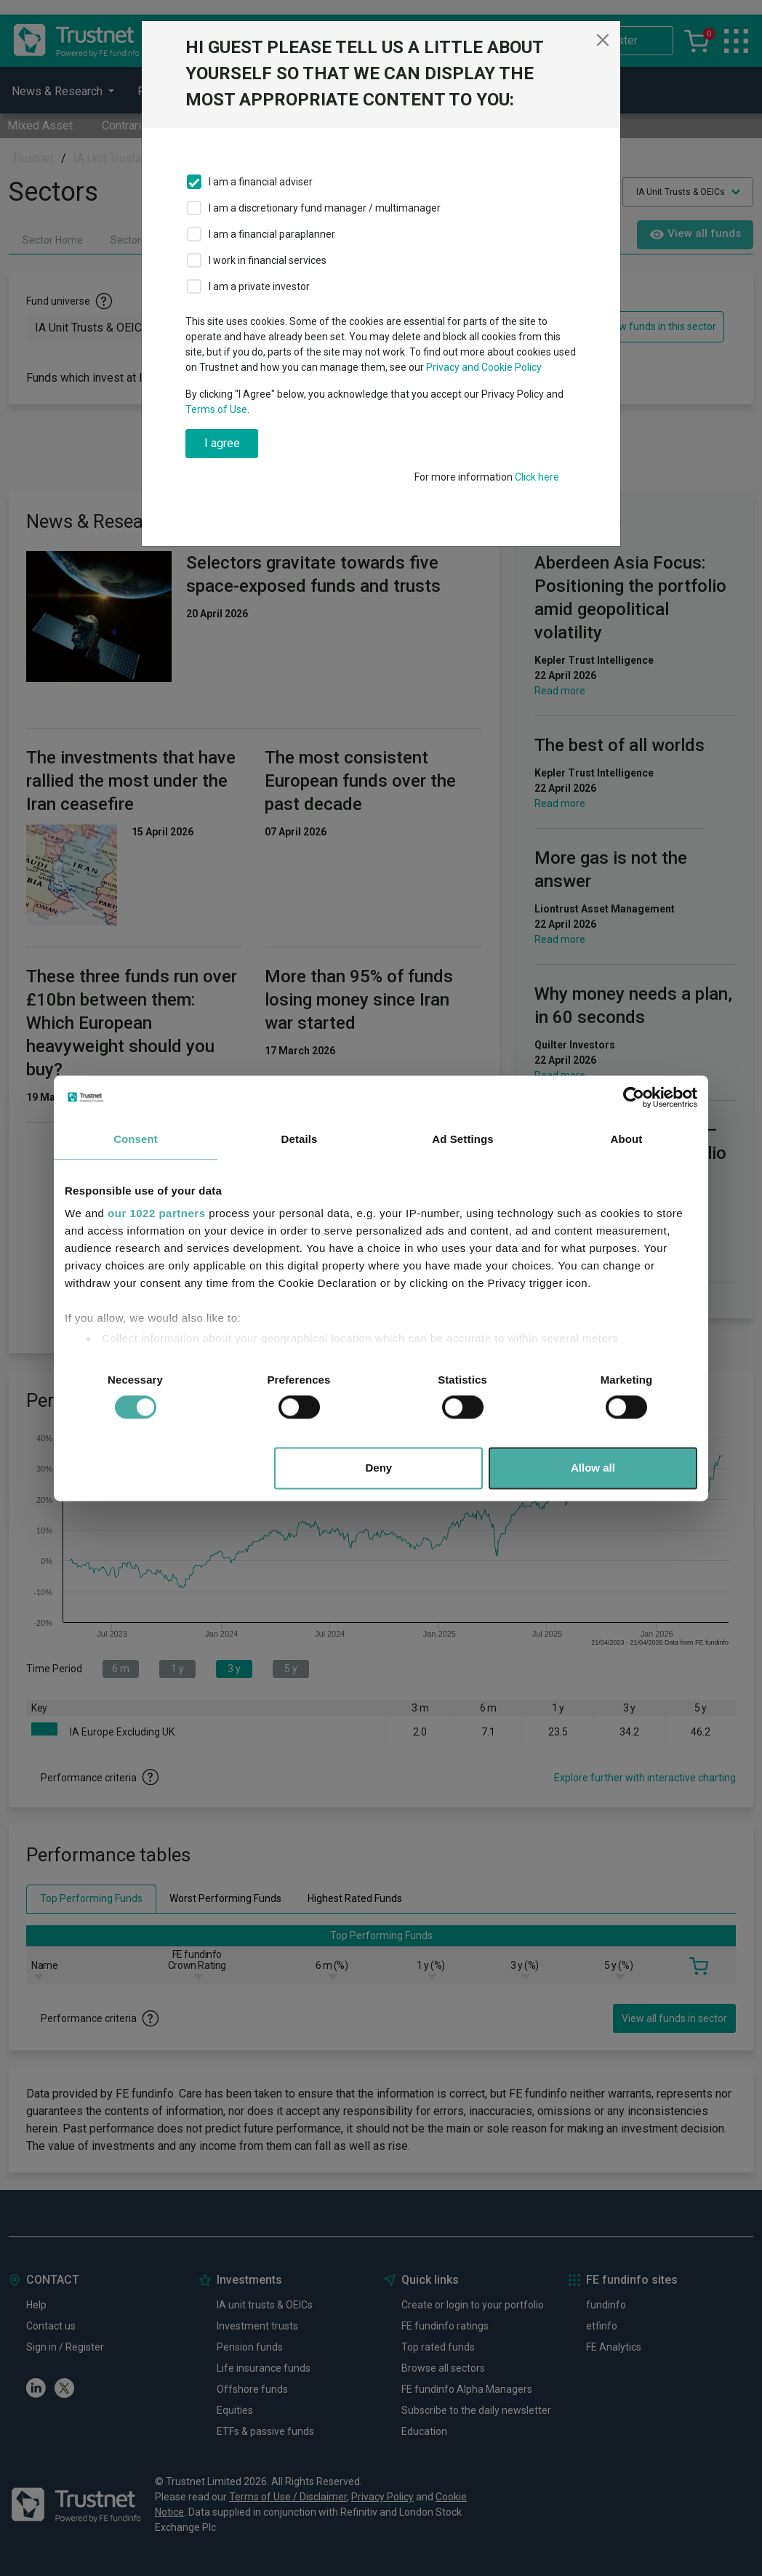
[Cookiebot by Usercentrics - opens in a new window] (633, 1097)
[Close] (602, 40)
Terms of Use (216, 409)
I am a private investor (259, 286)
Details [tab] (299, 1139)
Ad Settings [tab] (462, 1139)
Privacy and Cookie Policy (484, 367)
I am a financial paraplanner (272, 234)
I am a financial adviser (261, 181)
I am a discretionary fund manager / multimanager (325, 208)
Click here (537, 477)
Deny (379, 1467)
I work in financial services (267, 260)
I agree (222, 443)
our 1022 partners (156, 1213)
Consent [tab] (135, 1139)
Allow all (593, 1467)
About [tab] (627, 1139)
